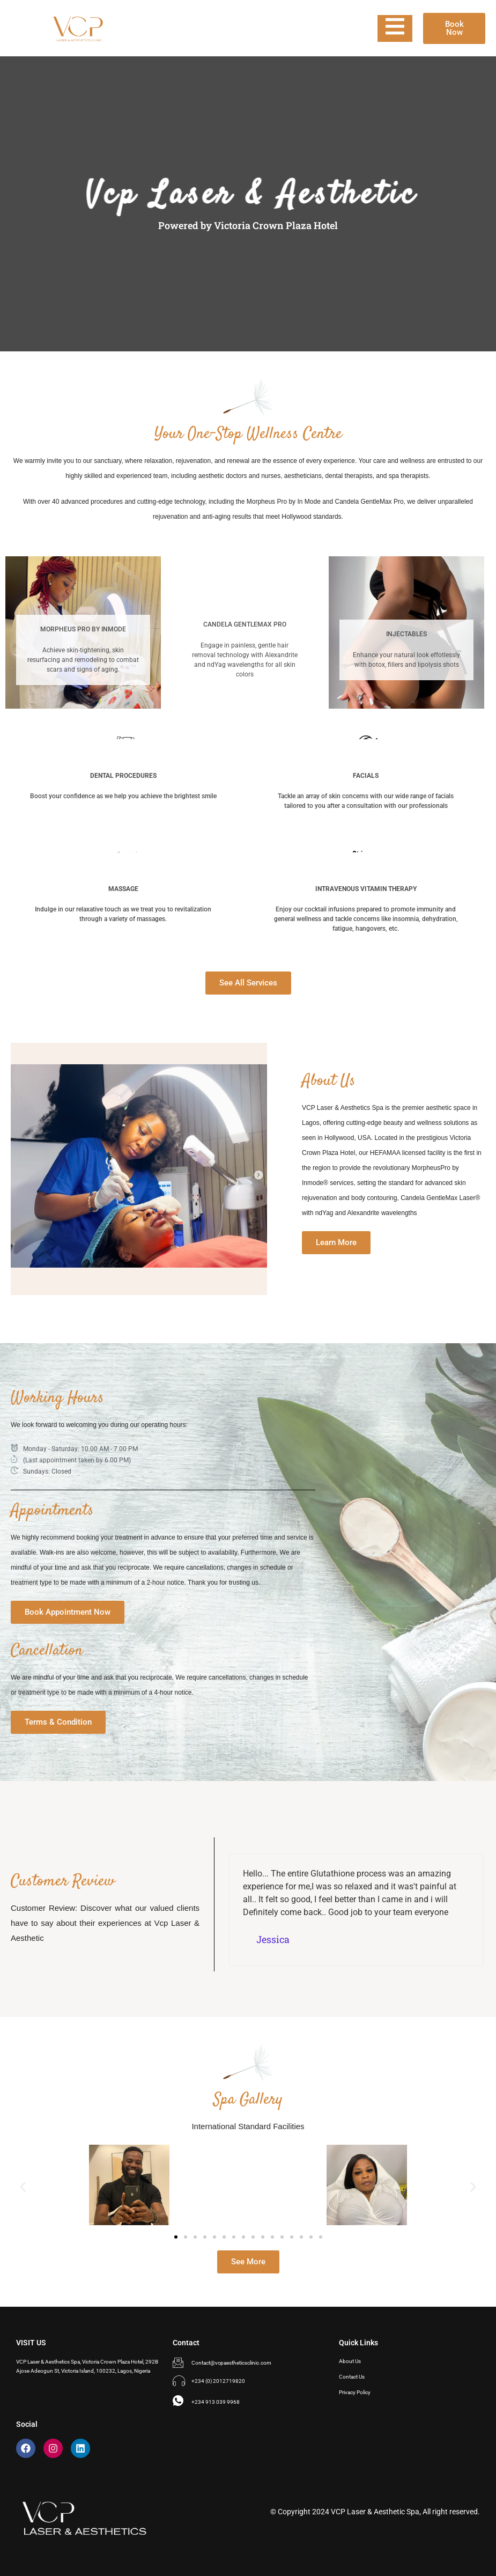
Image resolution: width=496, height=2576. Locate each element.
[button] (22, 2187)
